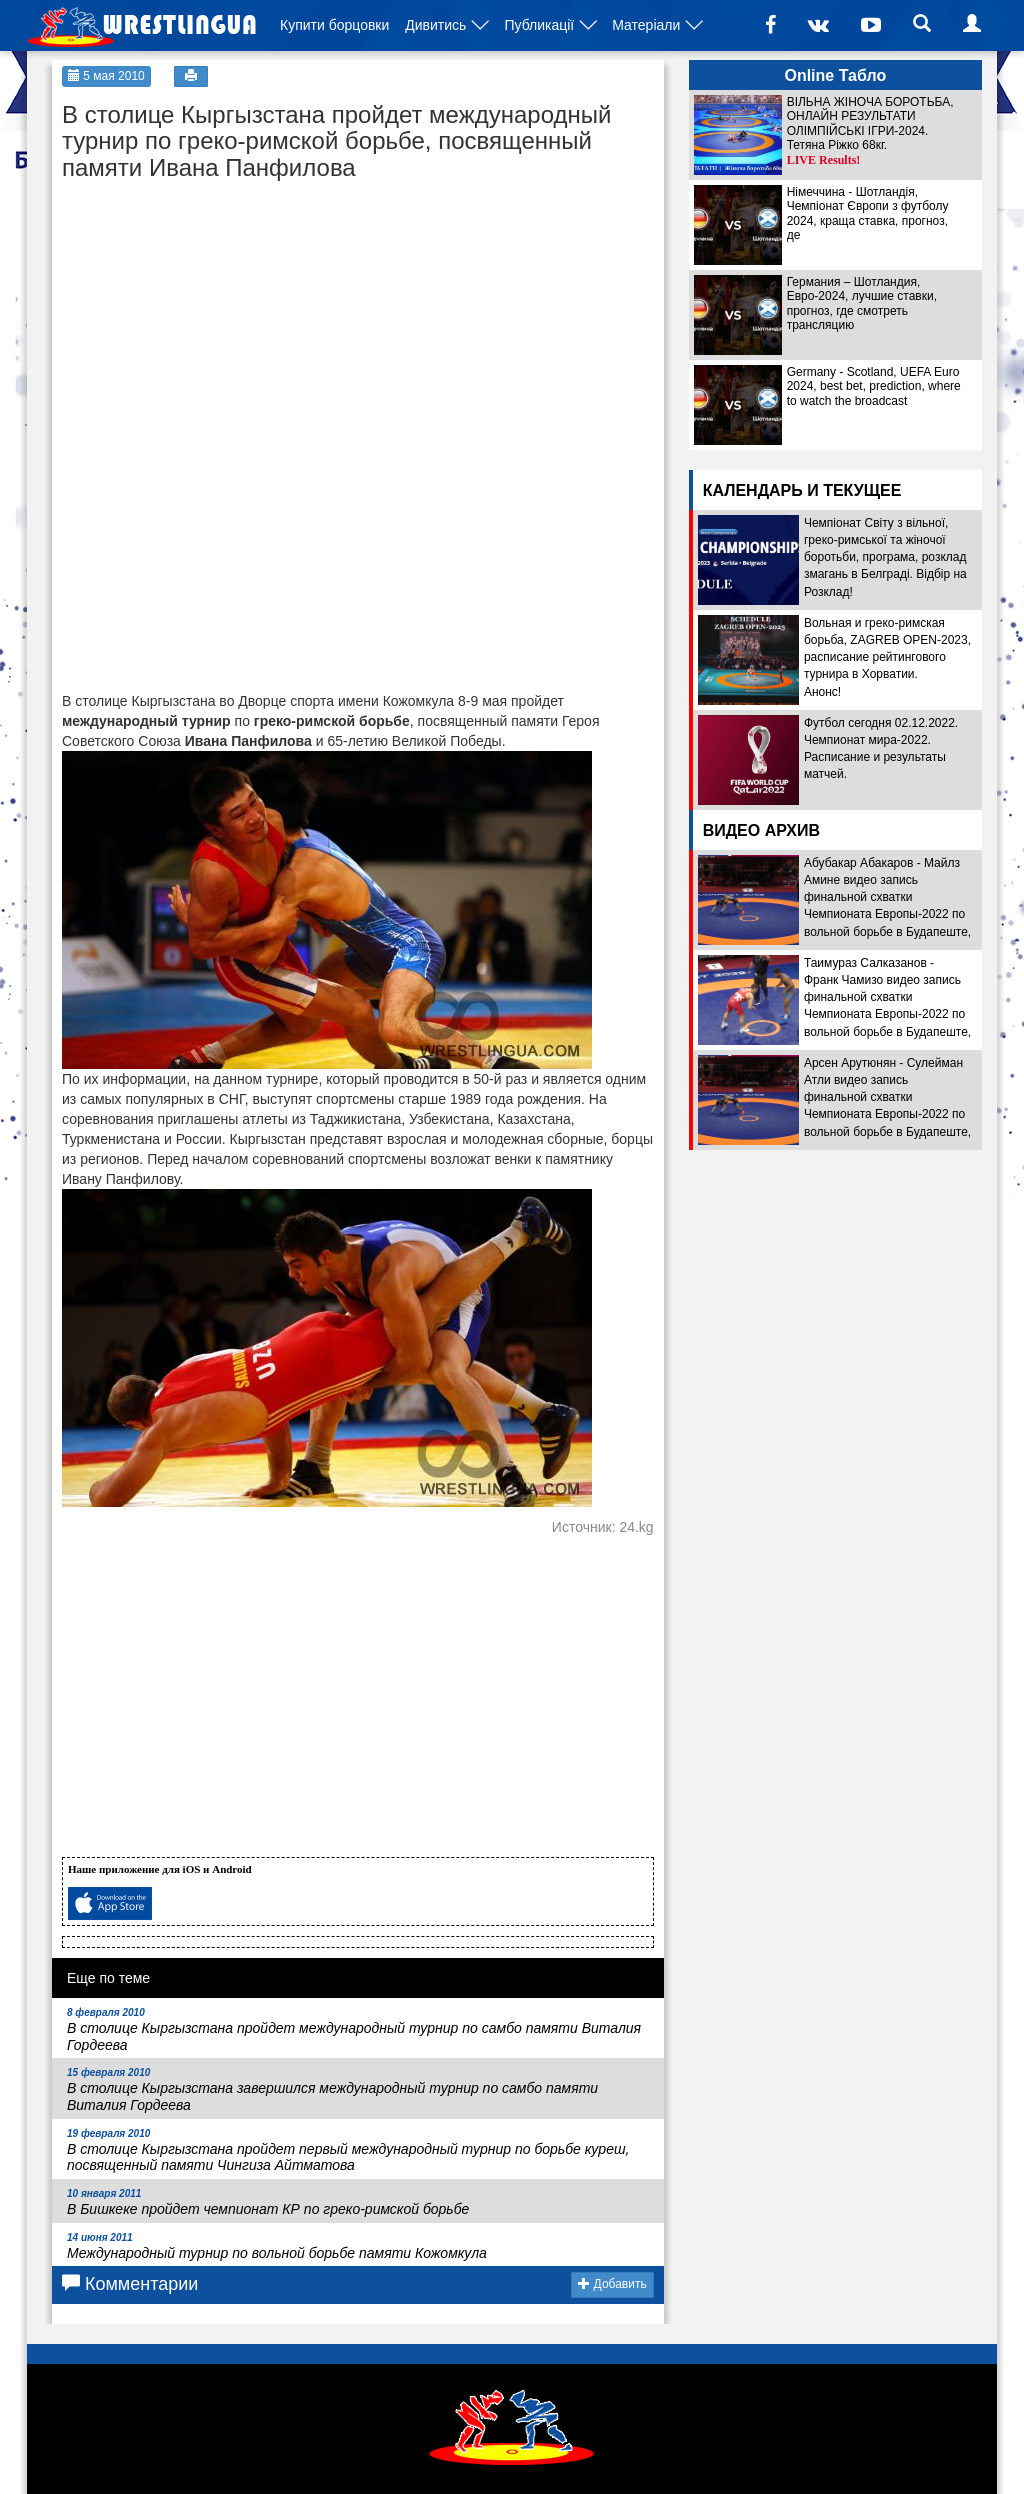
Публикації (539, 25)
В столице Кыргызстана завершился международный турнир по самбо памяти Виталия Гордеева (332, 2090)
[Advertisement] (212, 316)
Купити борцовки (334, 25)
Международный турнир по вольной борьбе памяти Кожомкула (277, 2246)
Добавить (612, 2284)
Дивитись (435, 25)
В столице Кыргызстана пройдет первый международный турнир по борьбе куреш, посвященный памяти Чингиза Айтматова (348, 2151)
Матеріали (646, 25)
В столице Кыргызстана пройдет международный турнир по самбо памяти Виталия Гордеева (354, 2030)
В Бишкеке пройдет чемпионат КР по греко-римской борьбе (268, 2202)
